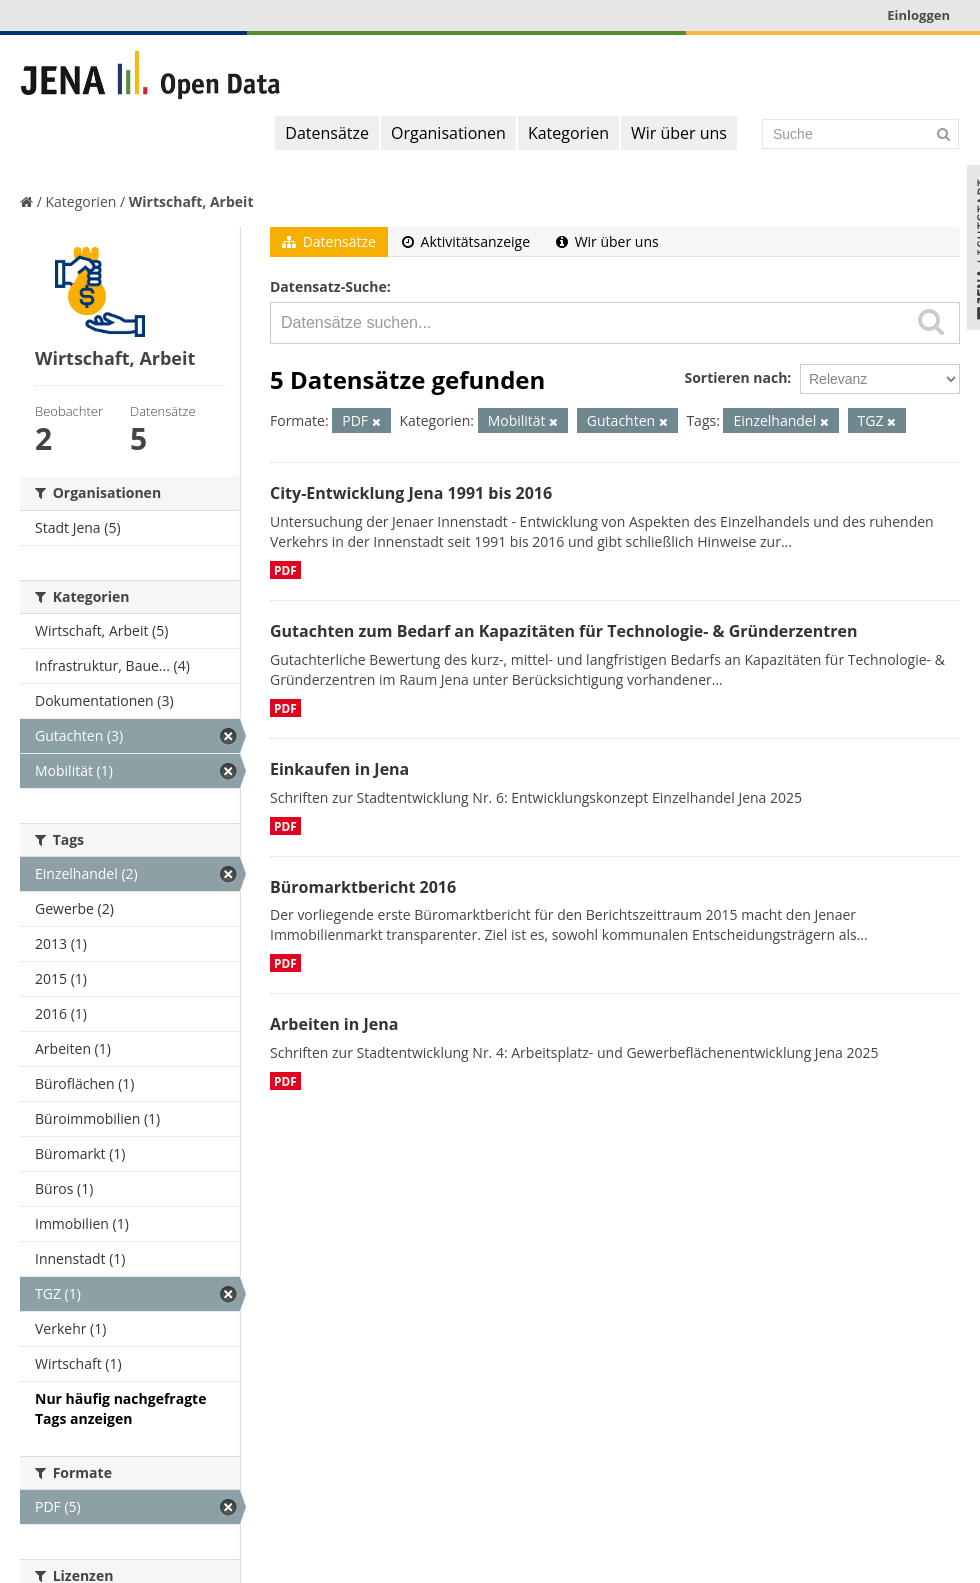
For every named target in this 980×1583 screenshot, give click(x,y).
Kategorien (568, 133)
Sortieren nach (735, 377)
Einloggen (918, 15)
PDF (285, 570)
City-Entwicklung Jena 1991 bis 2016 (411, 493)
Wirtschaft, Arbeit (191, 201)
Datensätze (327, 133)
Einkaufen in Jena (339, 769)
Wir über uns (679, 133)
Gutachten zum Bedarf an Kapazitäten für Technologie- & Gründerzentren (563, 631)
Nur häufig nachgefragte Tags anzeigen (120, 1408)
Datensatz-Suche (328, 286)
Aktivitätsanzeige (466, 241)
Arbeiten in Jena (334, 1024)
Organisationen (448, 133)
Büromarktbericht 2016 (363, 887)
